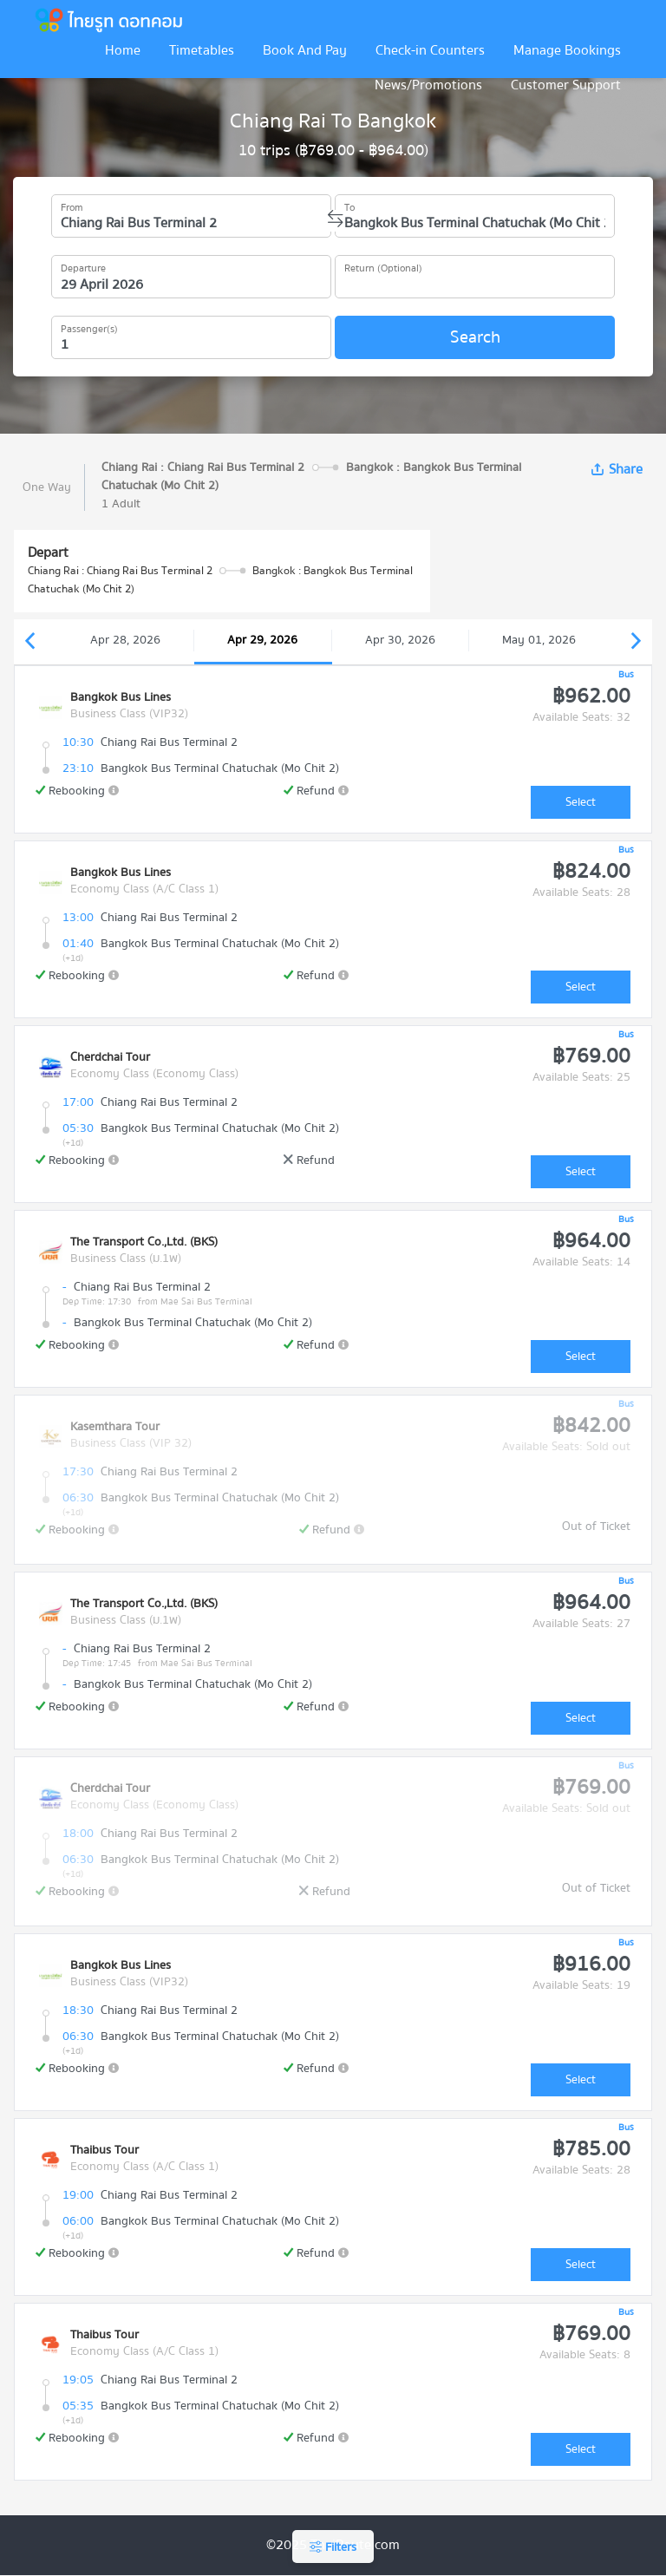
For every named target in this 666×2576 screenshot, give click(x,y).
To (349, 204)
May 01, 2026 (539, 640)
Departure (83, 265)
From (72, 204)
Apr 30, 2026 (400, 640)
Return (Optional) (383, 265)
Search (475, 337)
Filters (333, 2547)
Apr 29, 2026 (262, 640)
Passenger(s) (89, 326)
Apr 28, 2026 (125, 640)
